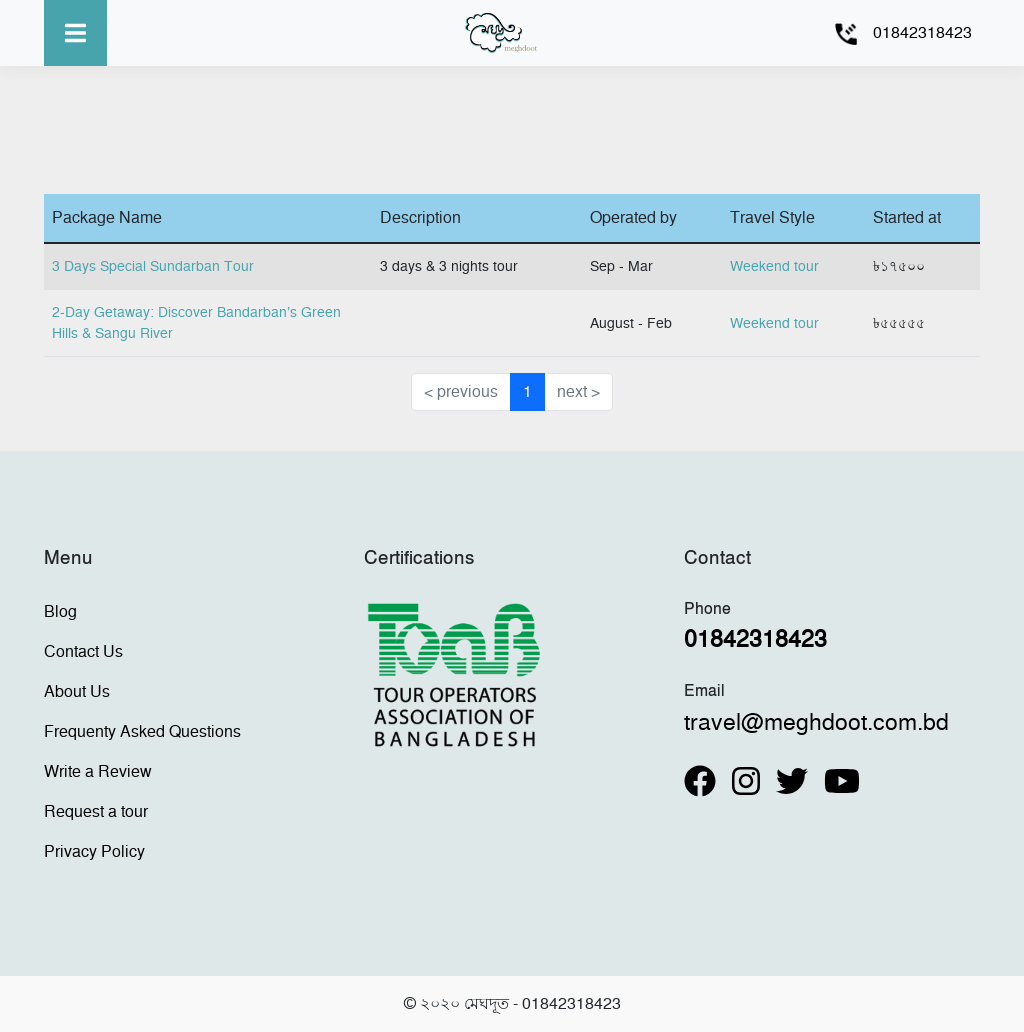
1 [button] (527, 392)
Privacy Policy (94, 852)
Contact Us (83, 652)
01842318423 (922, 33)
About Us (77, 692)
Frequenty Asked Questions (142, 732)
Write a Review (98, 772)
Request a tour (96, 812)
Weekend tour (774, 266)
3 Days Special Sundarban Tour (153, 266)
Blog (60, 612)
